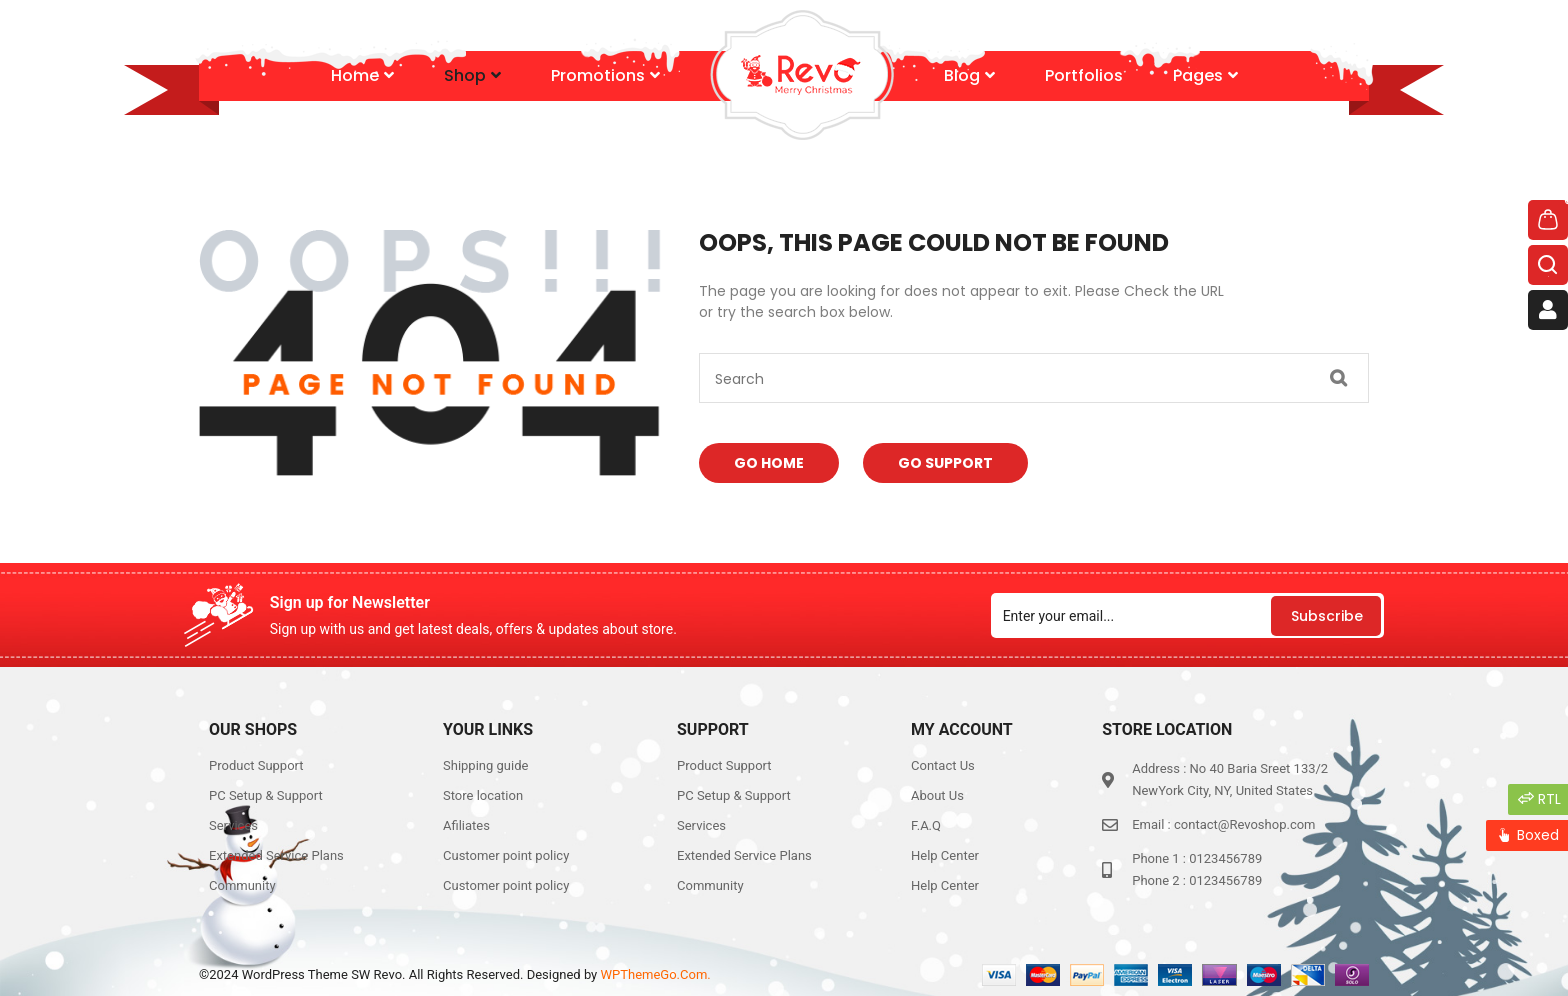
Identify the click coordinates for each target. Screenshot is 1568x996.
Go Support (945, 463)
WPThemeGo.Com (654, 974)
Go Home (769, 463)
